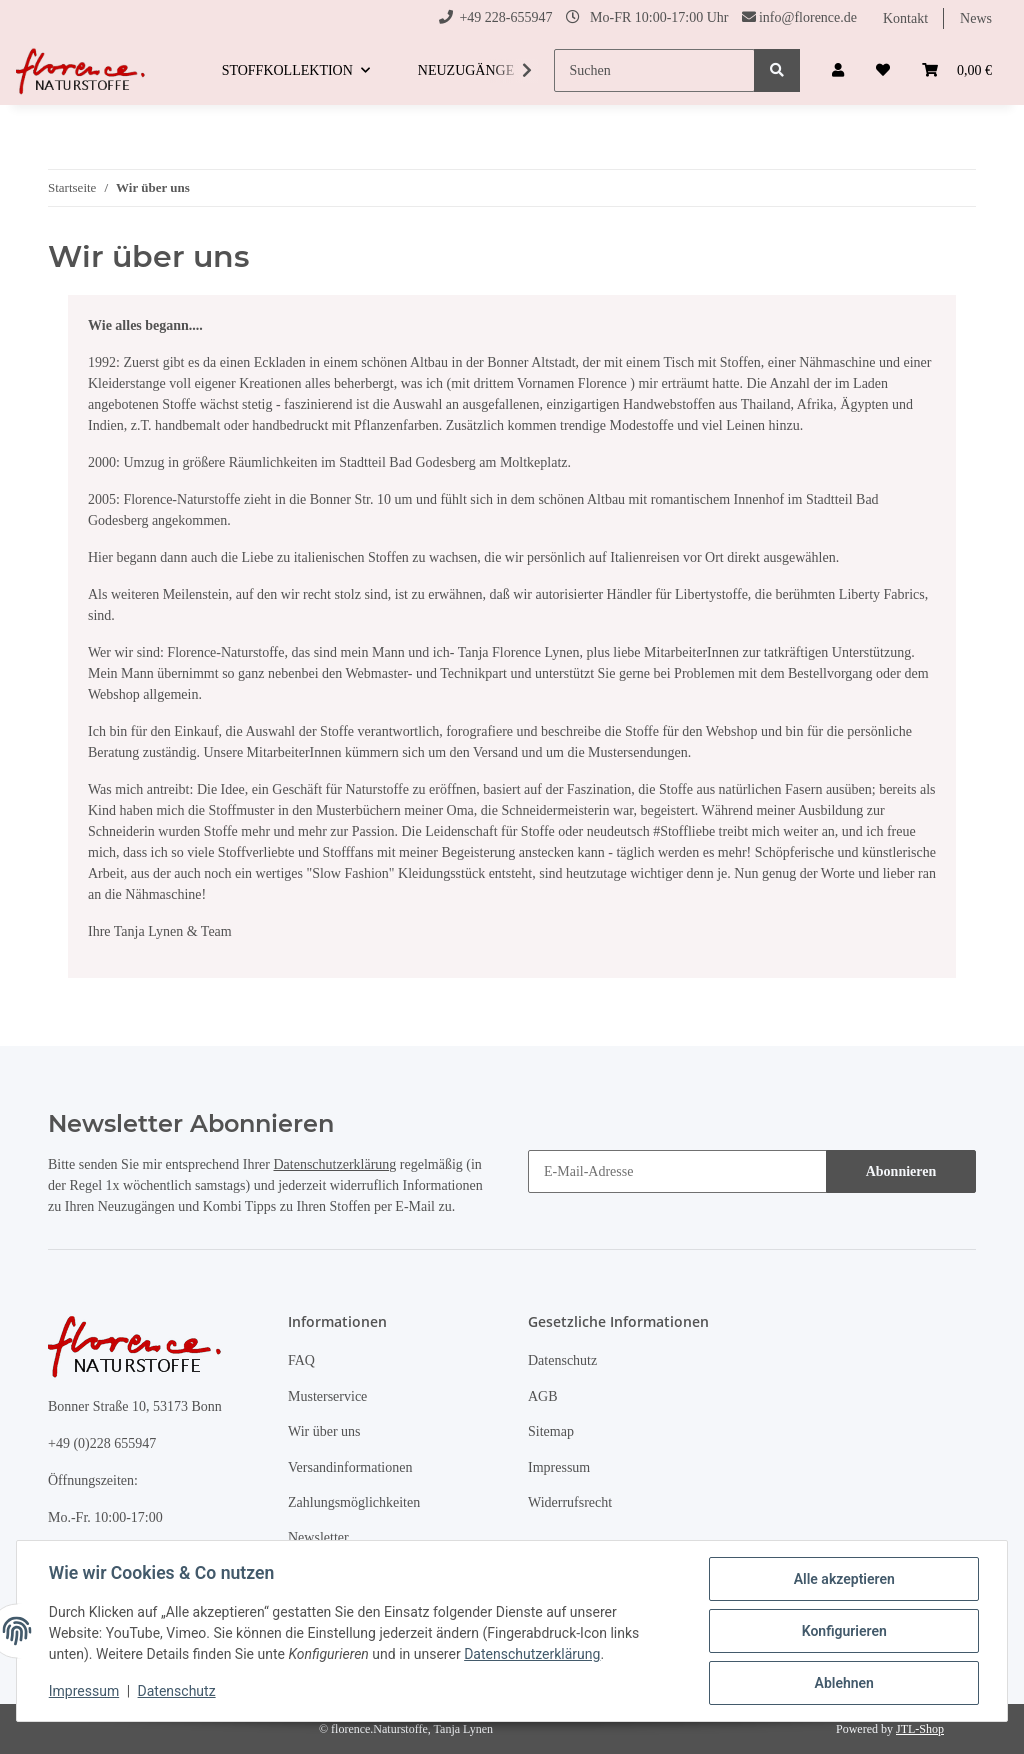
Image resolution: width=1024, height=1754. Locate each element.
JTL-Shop (920, 1729)
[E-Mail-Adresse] (677, 1171)
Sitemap (551, 1431)
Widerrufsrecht (570, 1502)
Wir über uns (324, 1431)
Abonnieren (901, 1171)
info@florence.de (808, 17)
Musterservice (327, 1396)
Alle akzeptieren (843, 1579)
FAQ (301, 1360)
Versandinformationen (350, 1467)
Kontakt (905, 18)
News (976, 18)
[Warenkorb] (957, 70)
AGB (543, 1396)
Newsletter (318, 1537)
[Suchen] (654, 70)
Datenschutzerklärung (334, 1164)
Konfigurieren (843, 1631)
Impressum (559, 1467)
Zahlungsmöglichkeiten (354, 1502)
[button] (838, 70)
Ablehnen (843, 1683)
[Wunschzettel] (883, 70)
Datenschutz (562, 1360)
